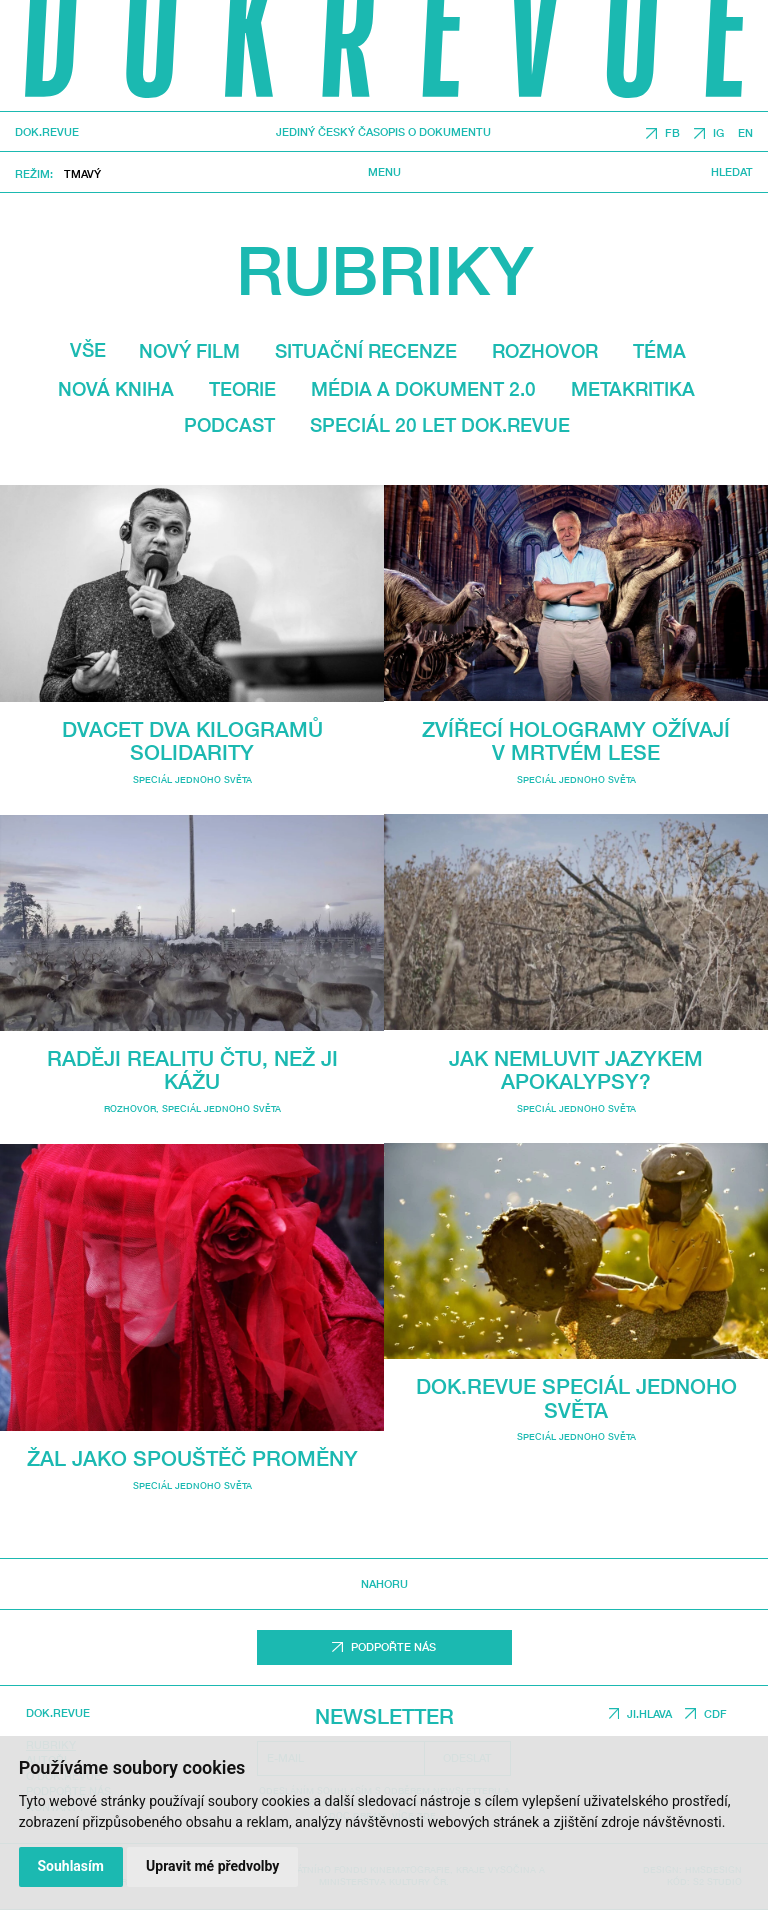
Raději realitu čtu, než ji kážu (192, 1070)
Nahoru (384, 1584)
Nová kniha (116, 389)
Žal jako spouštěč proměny (192, 1458)
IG (718, 133)
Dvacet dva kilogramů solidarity (192, 741)
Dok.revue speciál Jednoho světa (576, 1398)
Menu (384, 172)
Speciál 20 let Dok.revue (440, 425)
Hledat (732, 172)
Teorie (242, 389)
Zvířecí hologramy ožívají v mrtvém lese (576, 741)
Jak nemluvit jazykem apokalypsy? (576, 1070)
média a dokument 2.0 (423, 389)
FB (672, 133)
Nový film (189, 351)
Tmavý (82, 173)
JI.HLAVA (649, 1713)
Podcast (229, 425)
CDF (715, 1713)
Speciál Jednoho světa (192, 779)
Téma (659, 351)
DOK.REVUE (47, 132)
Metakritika (633, 389)
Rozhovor (545, 351)
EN (745, 133)
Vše (88, 350)
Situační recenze (366, 351)
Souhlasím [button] (70, 1866)
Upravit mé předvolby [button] (212, 1866)
